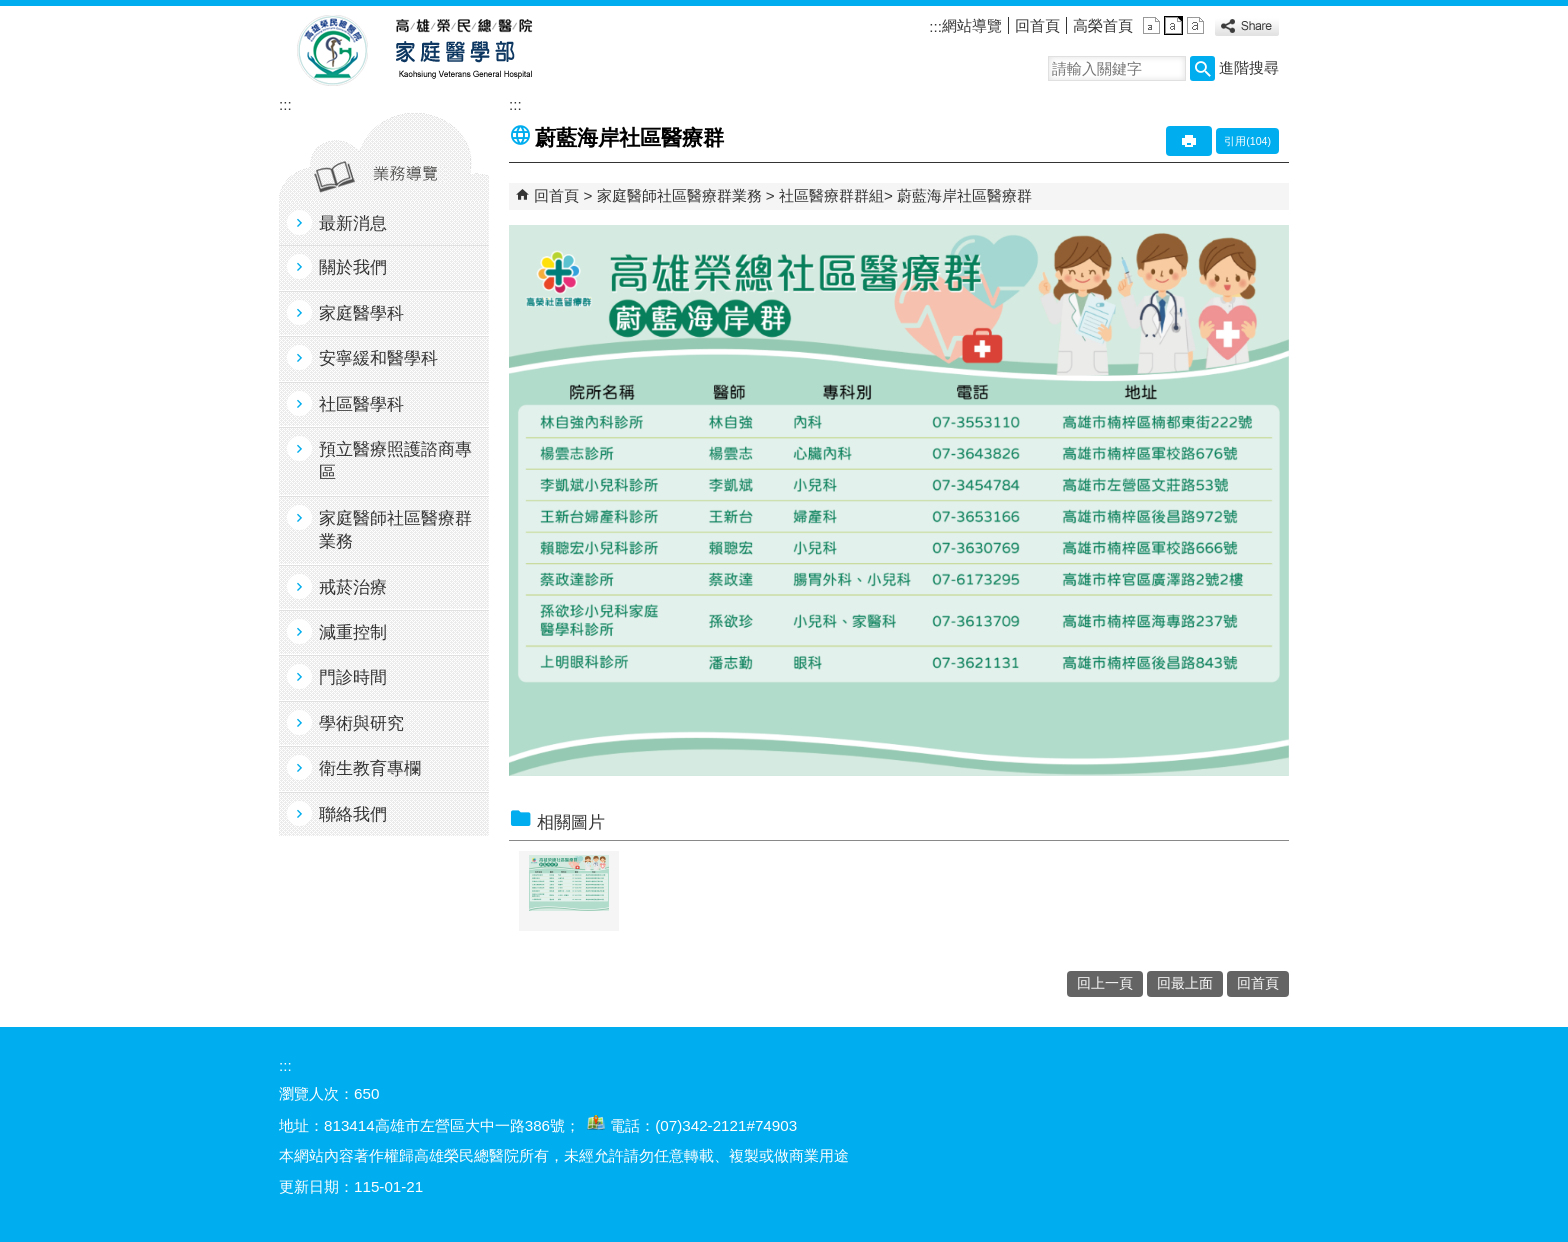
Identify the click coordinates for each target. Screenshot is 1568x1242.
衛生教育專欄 (370, 768)
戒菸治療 (353, 587)
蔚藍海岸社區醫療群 (964, 195)
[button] (1202, 68)
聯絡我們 (353, 814)
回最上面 (1185, 983)
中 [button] (1173, 25)
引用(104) (1247, 141)
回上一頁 (1105, 983)
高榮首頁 (1103, 25)
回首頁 (1037, 25)
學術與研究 (361, 723)
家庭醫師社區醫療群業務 (395, 530)
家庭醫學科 (361, 313)
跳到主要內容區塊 (10, 10)
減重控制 (353, 632)
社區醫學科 (361, 404)
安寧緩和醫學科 (378, 358)
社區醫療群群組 (831, 195)
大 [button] (1195, 25)
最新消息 (353, 223)
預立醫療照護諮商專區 (395, 461)
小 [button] (1151, 25)
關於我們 (353, 267)
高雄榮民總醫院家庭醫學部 (462, 51)
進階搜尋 (1249, 67)
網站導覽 (972, 25)
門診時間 (353, 677)
